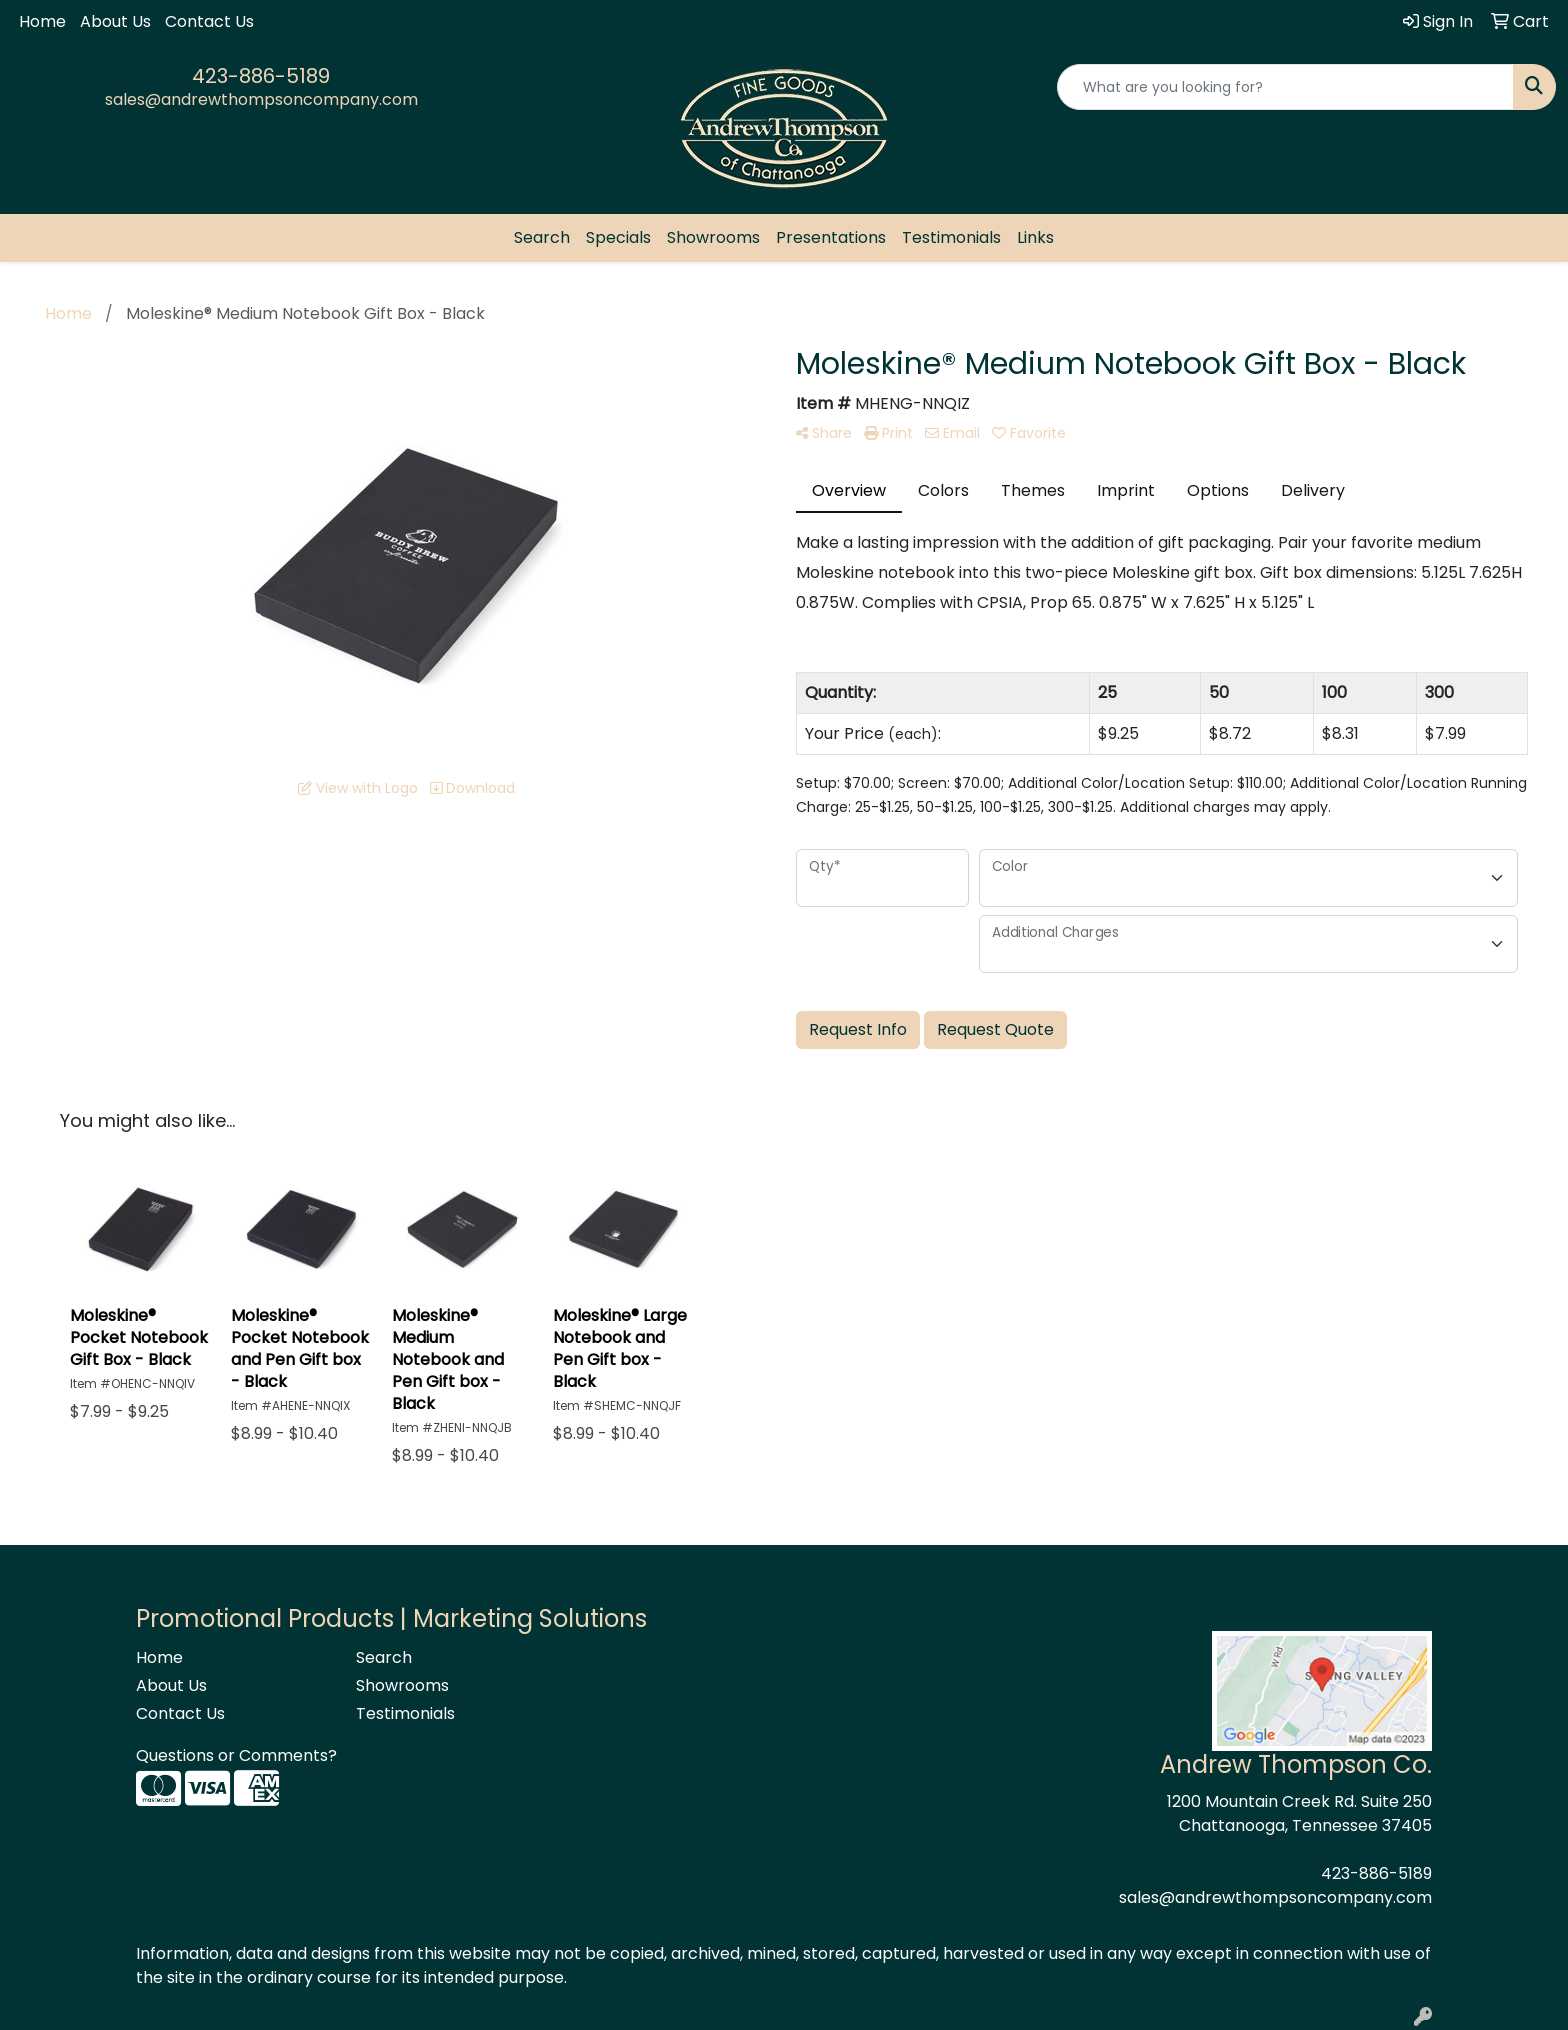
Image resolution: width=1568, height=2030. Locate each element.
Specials (618, 237)
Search (542, 237)
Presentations (831, 237)
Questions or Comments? (236, 1755)
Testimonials (951, 237)
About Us (115, 21)
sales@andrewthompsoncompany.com (261, 99)
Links (1035, 237)
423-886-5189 (261, 76)
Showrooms (713, 237)
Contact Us (209, 21)
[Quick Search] (1285, 87)
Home (42, 21)
